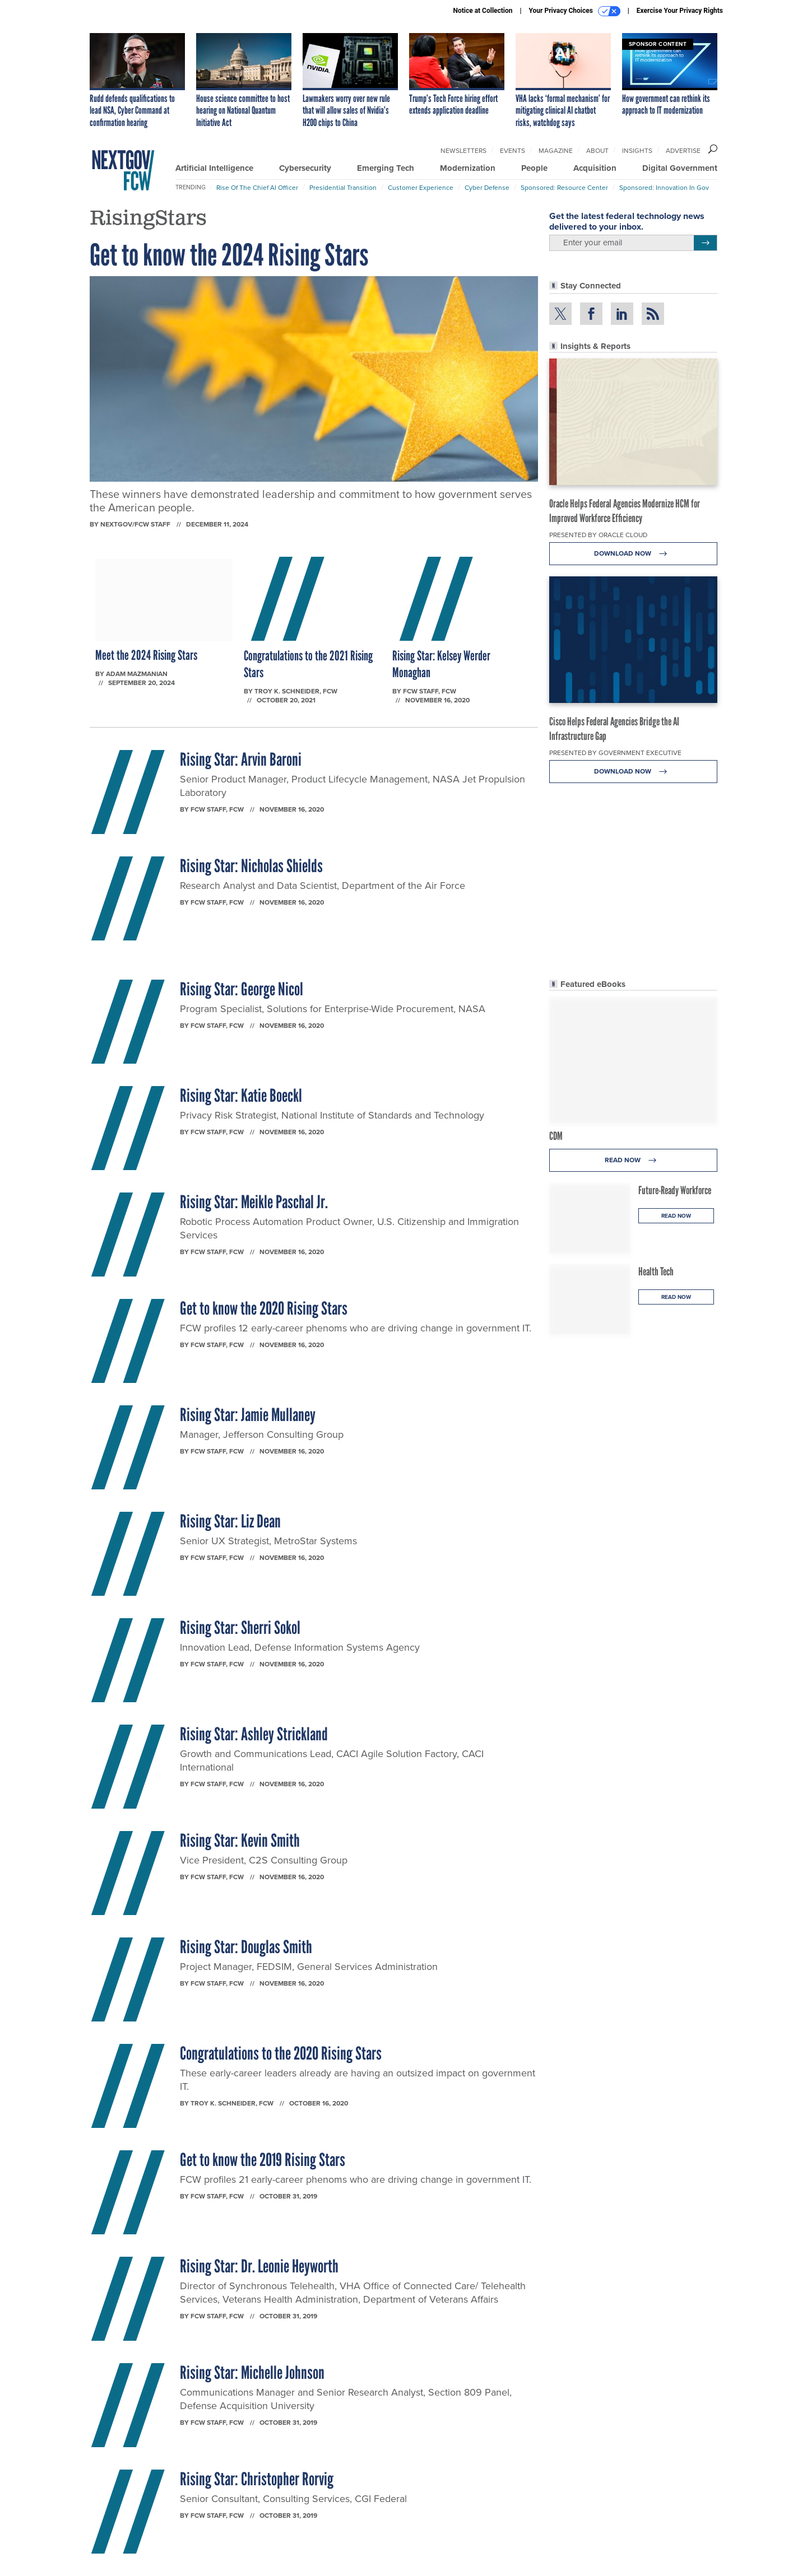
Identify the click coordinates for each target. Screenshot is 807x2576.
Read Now (633, 1160)
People (534, 168)
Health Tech (656, 1271)
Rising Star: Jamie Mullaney (248, 1415)
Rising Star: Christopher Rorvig (256, 2479)
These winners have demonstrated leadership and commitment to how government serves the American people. (311, 501)
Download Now (633, 553)
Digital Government (679, 168)
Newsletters (463, 151)
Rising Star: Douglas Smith (246, 1947)
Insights (637, 151)
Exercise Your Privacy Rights (680, 11)
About (597, 151)
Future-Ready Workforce (674, 1190)
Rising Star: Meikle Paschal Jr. (254, 1202)
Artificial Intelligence (214, 168)
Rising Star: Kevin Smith (240, 1840)
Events (512, 151)
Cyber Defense (487, 188)
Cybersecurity (305, 168)
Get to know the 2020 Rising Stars (263, 1308)
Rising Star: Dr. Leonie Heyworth (259, 2266)
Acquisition (594, 168)
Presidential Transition (343, 188)
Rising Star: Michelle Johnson (252, 2372)
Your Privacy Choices (574, 11)
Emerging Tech (385, 168)
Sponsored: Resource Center (564, 188)
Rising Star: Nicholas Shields (251, 866)
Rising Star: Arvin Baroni (241, 759)
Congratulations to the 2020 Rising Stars (281, 2053)
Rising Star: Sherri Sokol (240, 1627)
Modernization (467, 168)
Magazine (556, 151)
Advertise (683, 151)
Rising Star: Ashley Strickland (254, 1734)
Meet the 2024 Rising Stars (146, 655)
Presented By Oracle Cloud (598, 535)
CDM (556, 1136)
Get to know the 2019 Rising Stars (262, 2159)
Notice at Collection (482, 11)
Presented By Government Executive (615, 753)
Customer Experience (420, 188)
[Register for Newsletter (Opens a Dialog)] (705, 243)
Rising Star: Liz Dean (230, 1521)
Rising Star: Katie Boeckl (241, 1095)
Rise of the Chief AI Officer (257, 188)
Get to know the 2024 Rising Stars (229, 255)
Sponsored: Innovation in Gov (664, 188)
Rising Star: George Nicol (241, 989)
